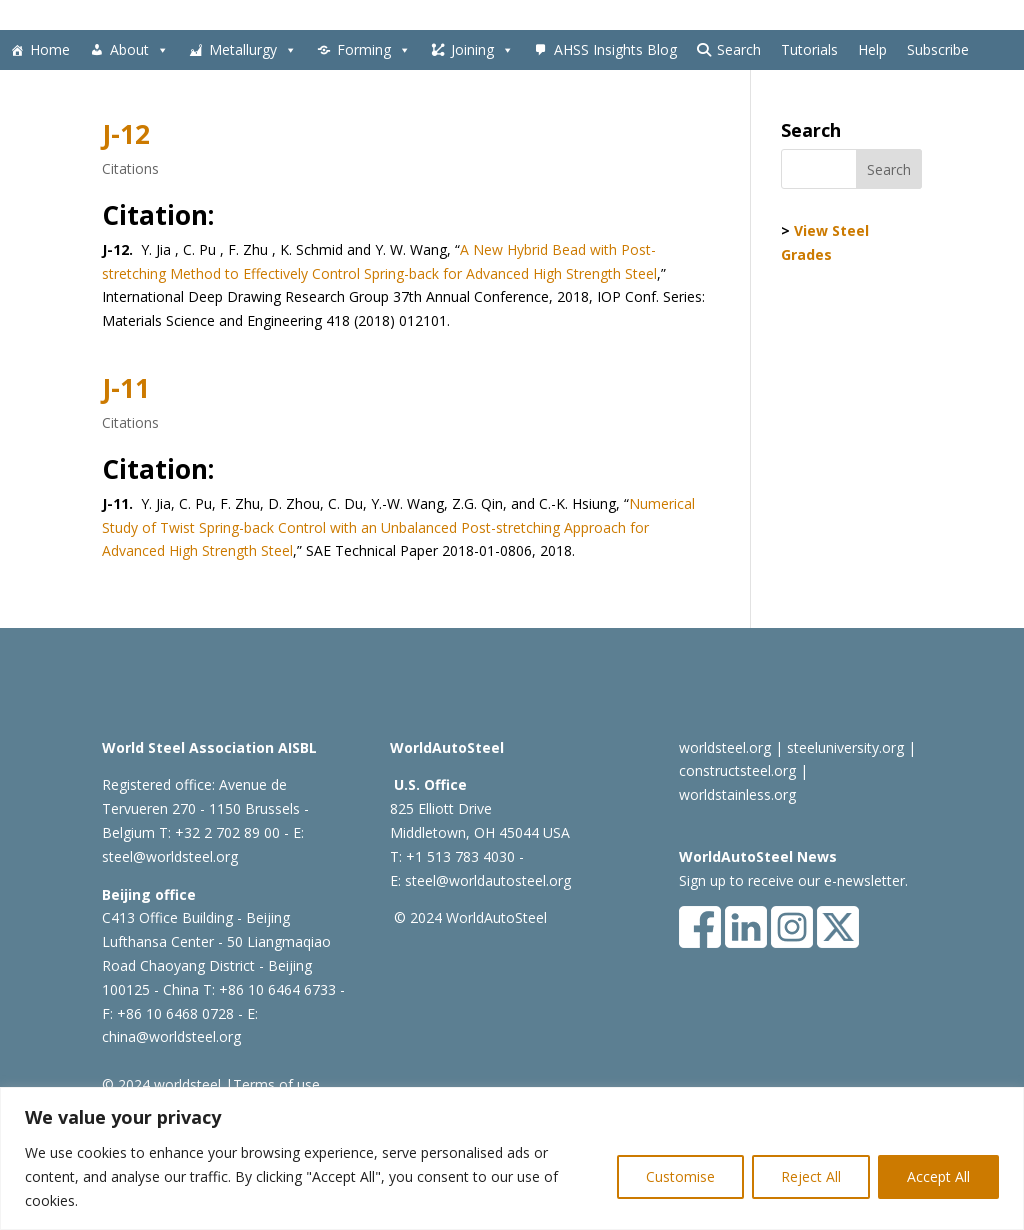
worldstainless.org (737, 794)
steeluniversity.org (845, 747)
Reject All (811, 1176)
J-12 (126, 134)
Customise (680, 1176)
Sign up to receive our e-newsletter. (793, 880)
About (139, 50)
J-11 (126, 388)
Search (739, 49)
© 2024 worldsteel (161, 1084)
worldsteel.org (725, 747)
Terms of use (276, 1084)
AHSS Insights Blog (615, 49)
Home (50, 49)
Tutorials (809, 49)
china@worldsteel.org (171, 1036)
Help (872, 49)
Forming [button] (374, 50)
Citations (130, 168)
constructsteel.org (737, 770)
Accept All (938, 1176)
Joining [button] (482, 50)
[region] (512, 1158)
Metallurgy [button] (253, 50)
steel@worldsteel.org (170, 856)
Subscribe (938, 49)
